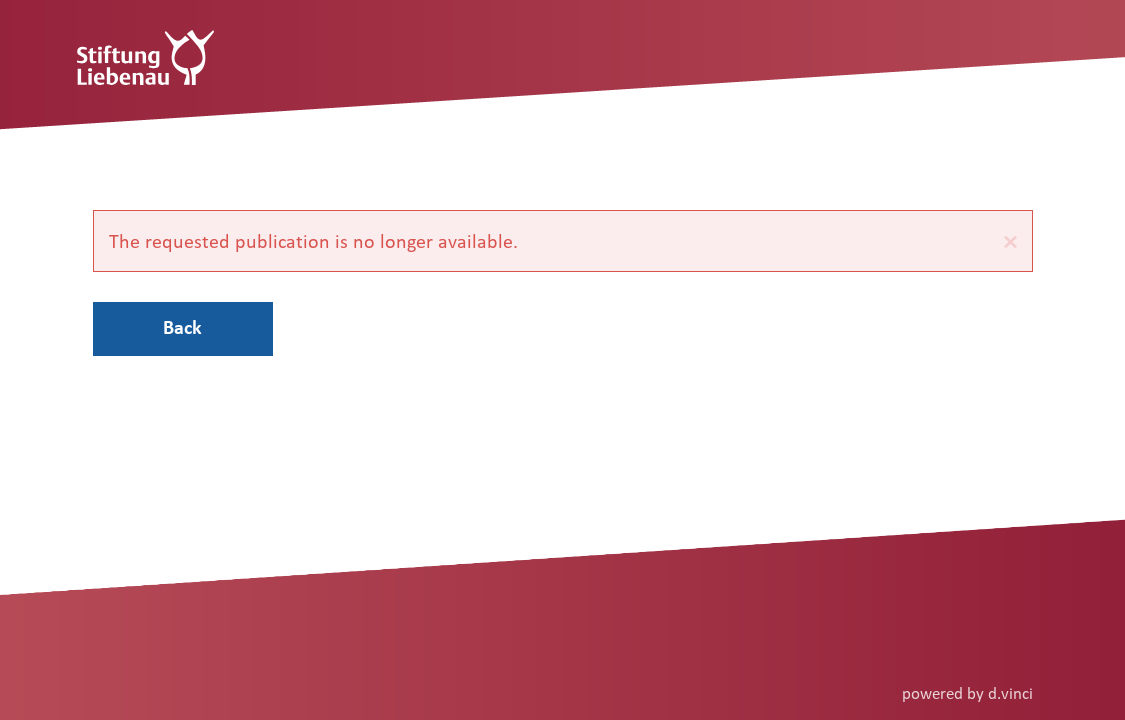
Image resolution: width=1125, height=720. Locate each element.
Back (182, 327)
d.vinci (1010, 692)
